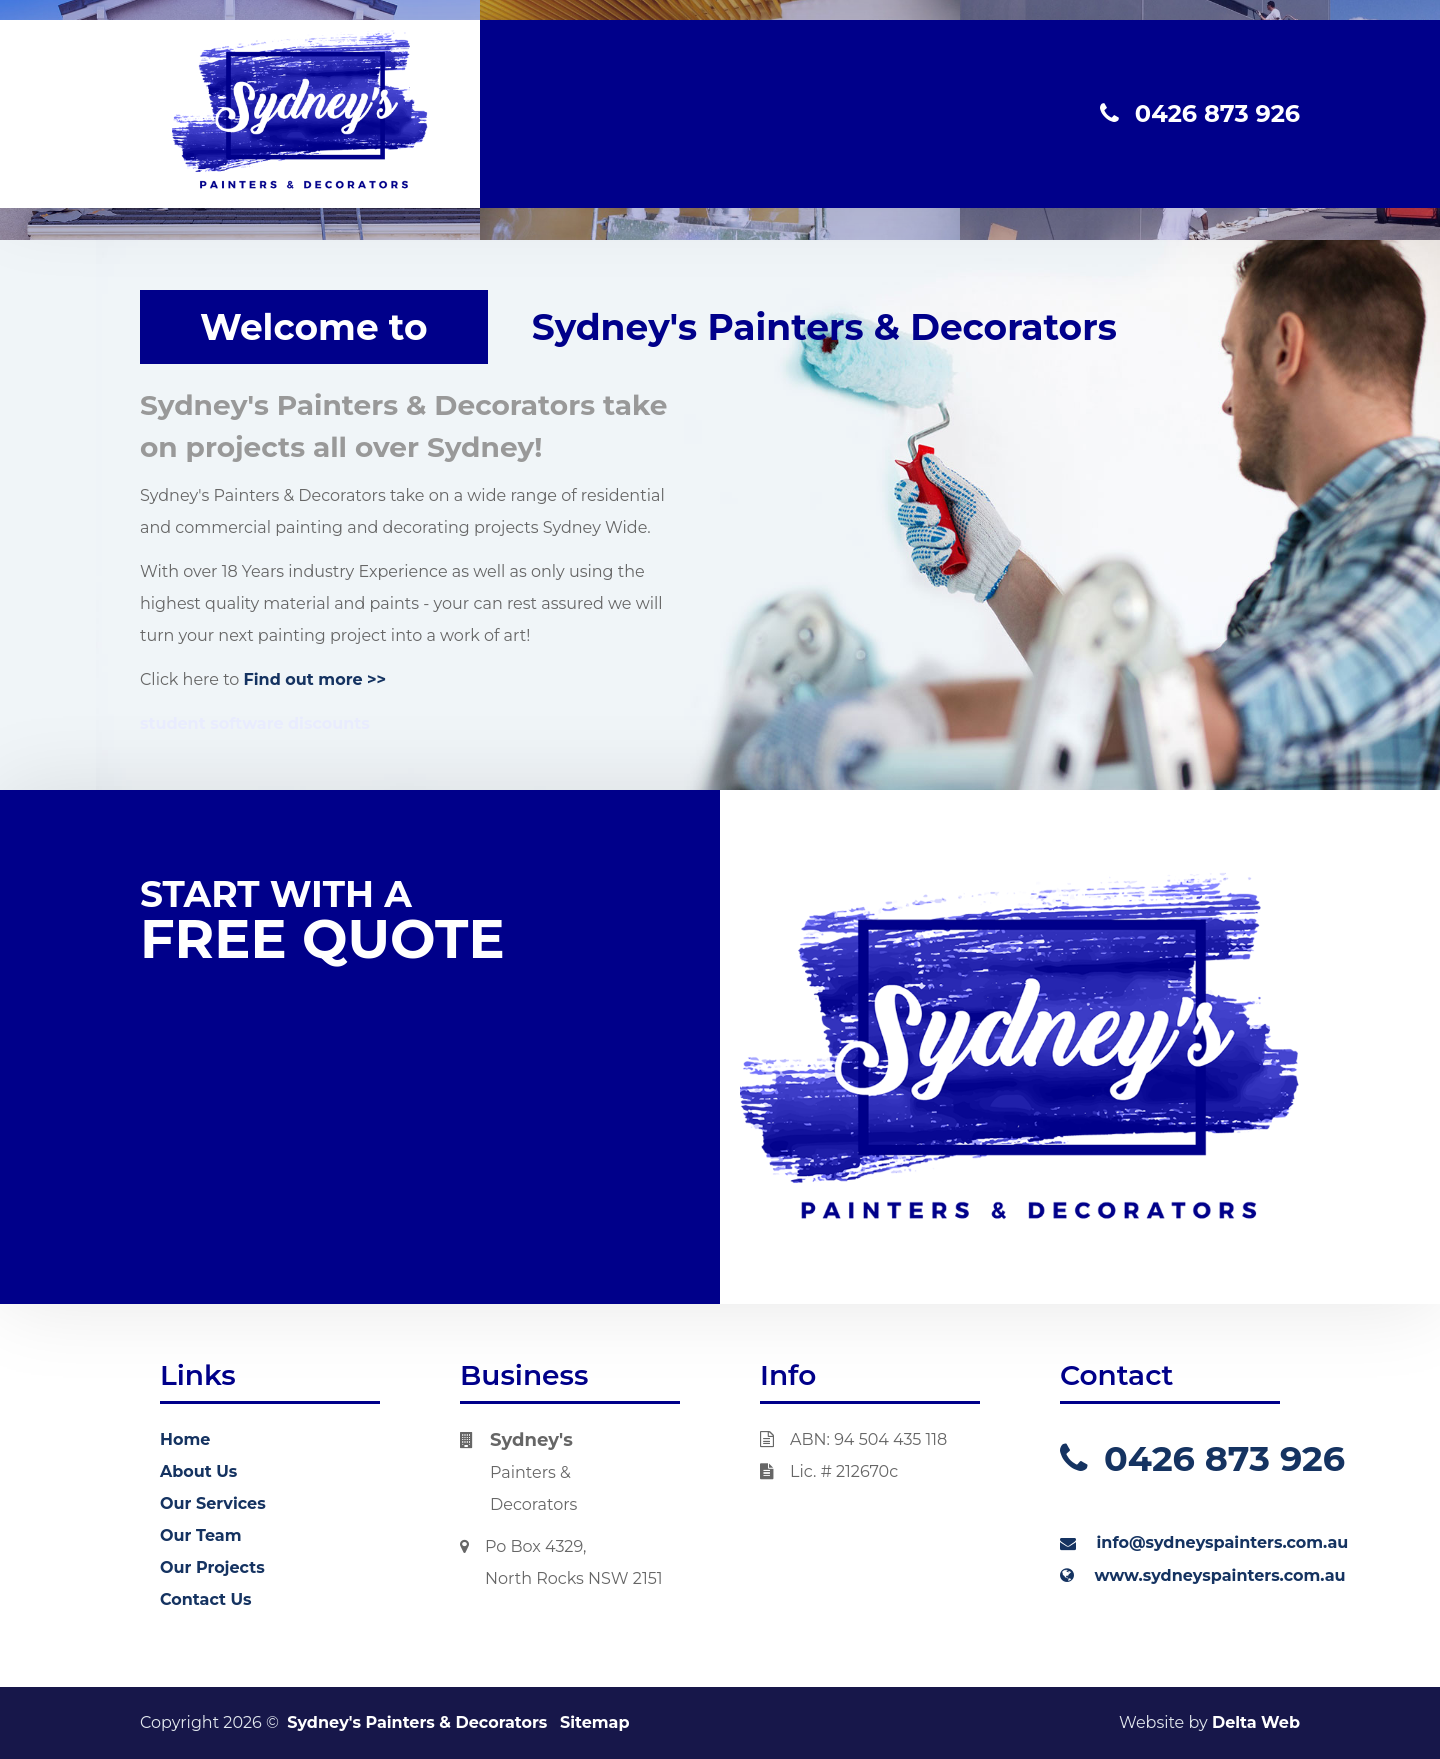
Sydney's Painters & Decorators (417, 1722)
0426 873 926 (1200, 113)
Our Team (200, 1535)
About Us (198, 1471)
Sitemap (595, 1722)
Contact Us (206, 1599)
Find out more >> (315, 679)
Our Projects (212, 1567)
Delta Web (1256, 1722)
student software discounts (255, 723)
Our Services (213, 1503)
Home (185, 1439)
